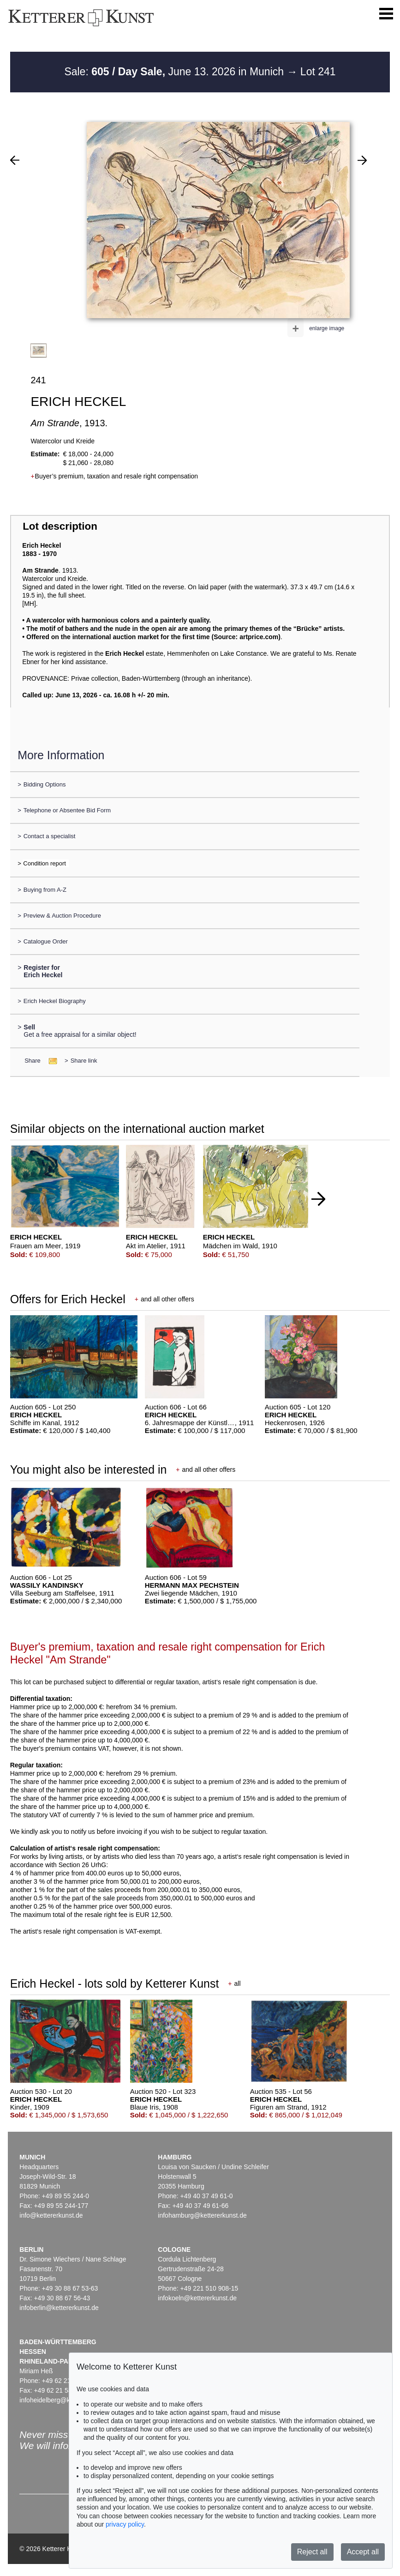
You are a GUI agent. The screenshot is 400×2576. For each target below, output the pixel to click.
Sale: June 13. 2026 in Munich (175, 72)
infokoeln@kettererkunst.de (197, 2298)
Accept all (363, 2552)
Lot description (60, 526)
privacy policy (125, 2524)
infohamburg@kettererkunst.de (202, 2215)
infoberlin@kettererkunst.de (58, 2307)
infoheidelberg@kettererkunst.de (66, 2400)
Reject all (312, 2552)
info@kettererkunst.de (51, 2215)
